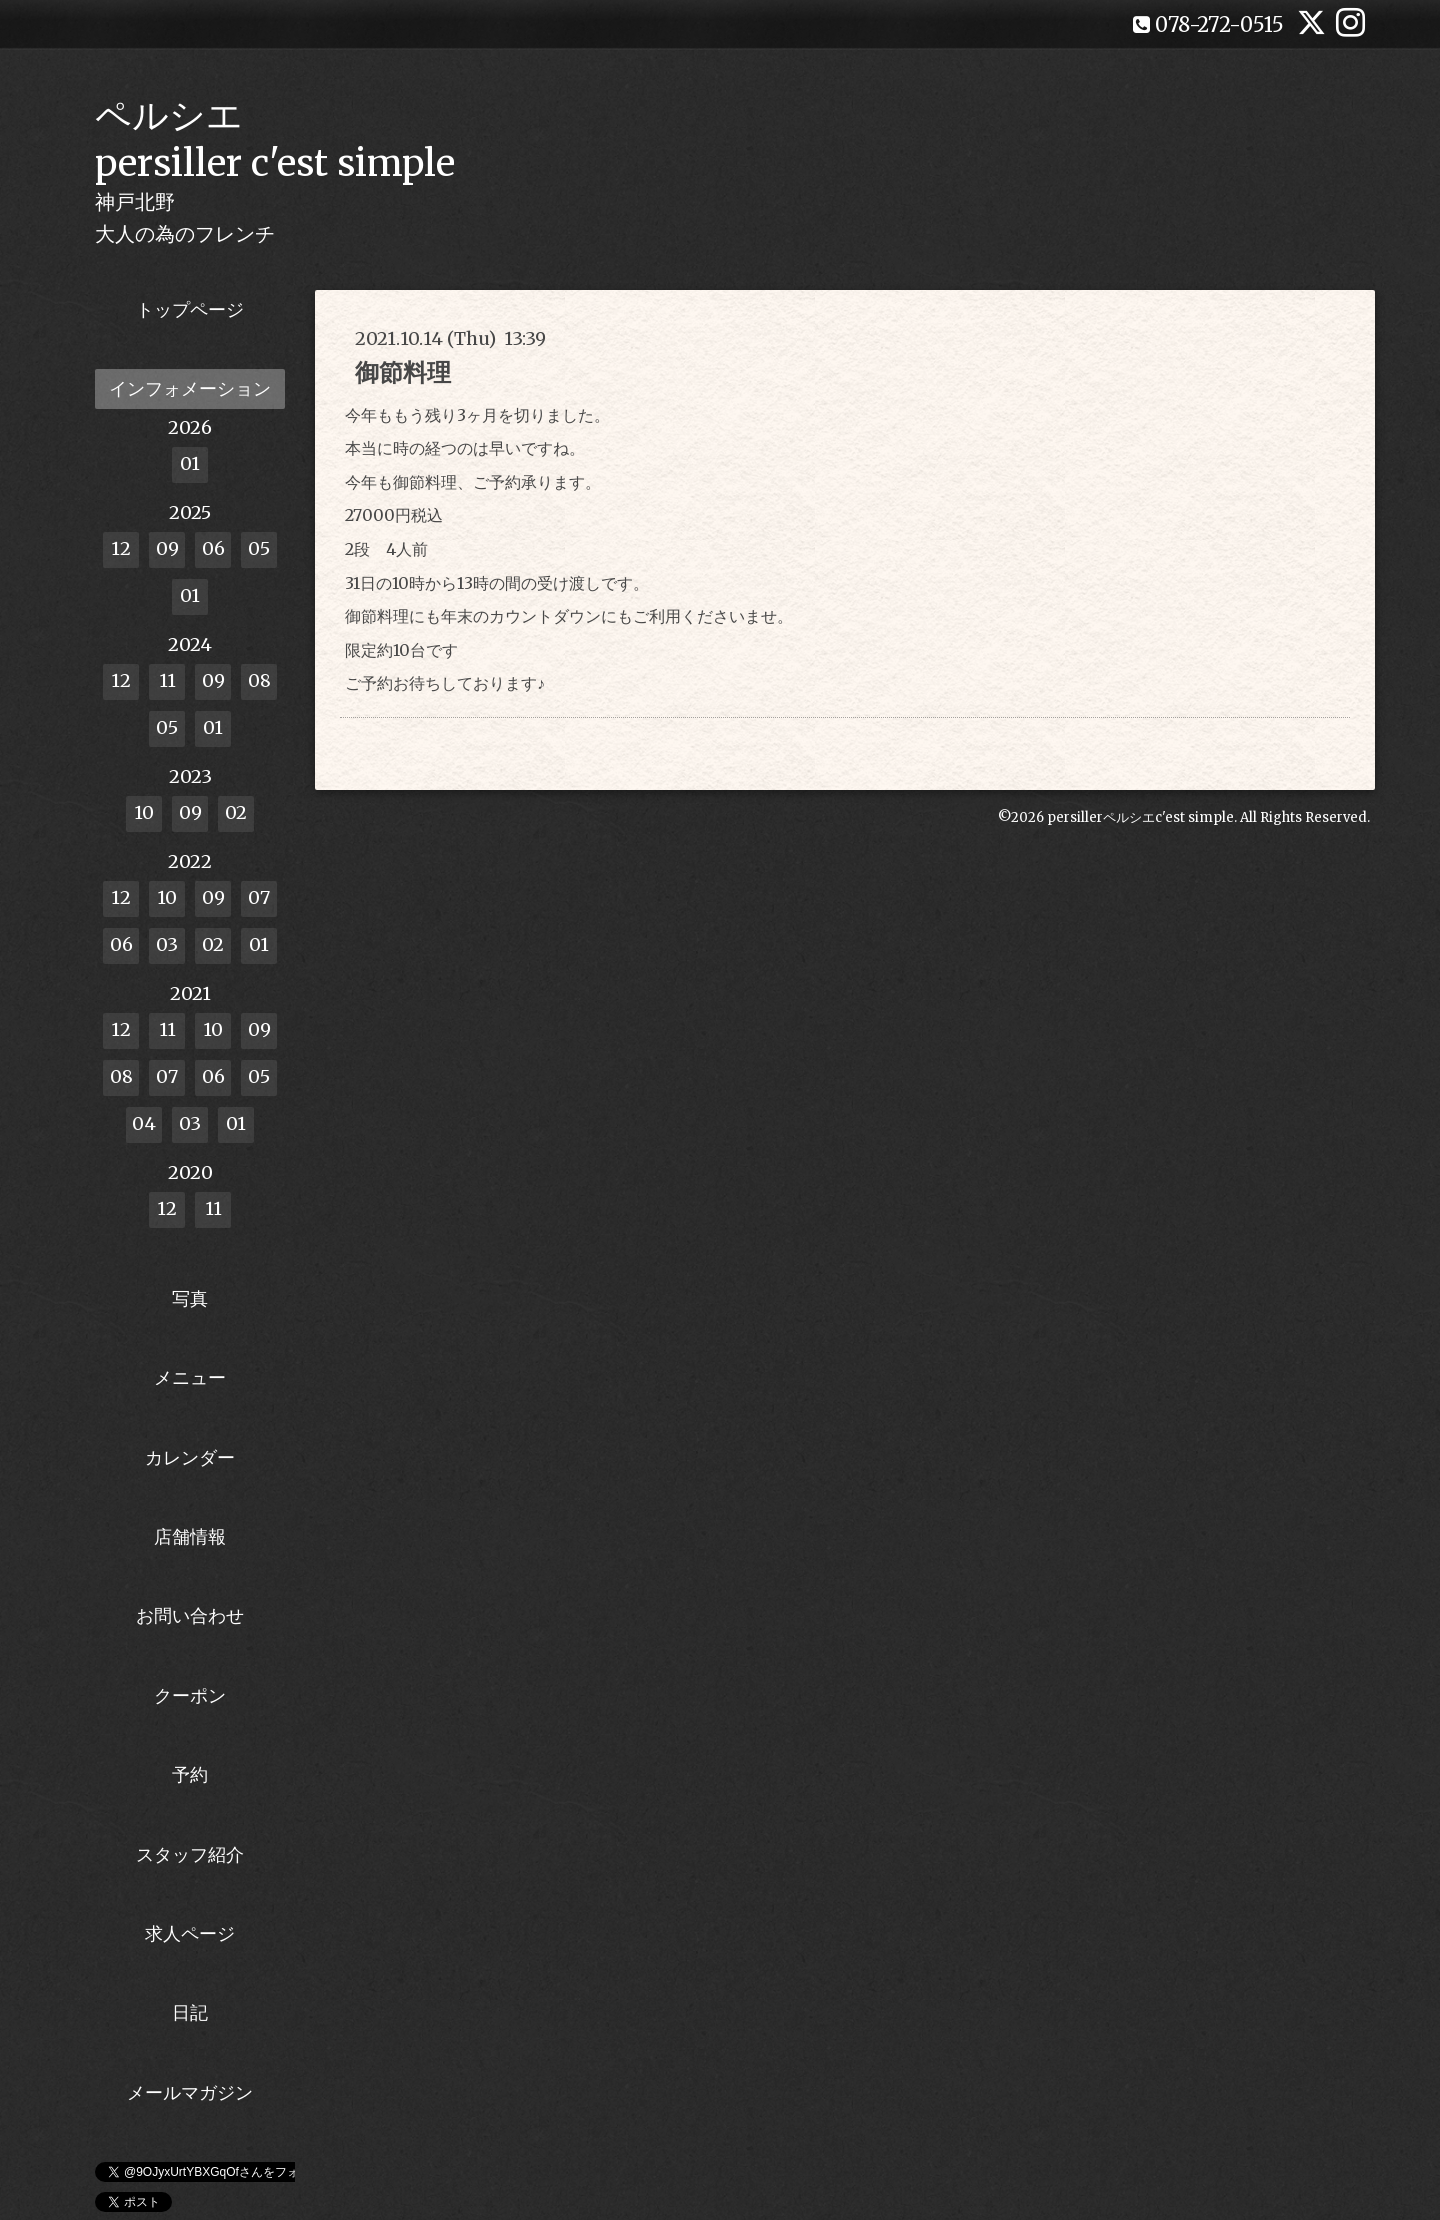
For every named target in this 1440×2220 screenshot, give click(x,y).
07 (259, 897)
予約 (190, 1774)
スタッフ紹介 (190, 1854)
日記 (190, 2012)
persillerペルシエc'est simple (1140, 817)
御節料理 (403, 372)
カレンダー (190, 1457)
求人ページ (190, 1933)
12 (121, 548)
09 (167, 548)
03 (167, 944)
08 (259, 680)
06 (213, 548)
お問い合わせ (190, 1615)
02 (236, 812)
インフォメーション (190, 388)
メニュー (190, 1377)
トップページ (190, 309)
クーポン (190, 1695)
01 (190, 463)
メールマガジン (190, 2092)
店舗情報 (190, 1536)
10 (144, 812)
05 (259, 548)
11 (167, 680)
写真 (190, 1298)
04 (144, 1123)
